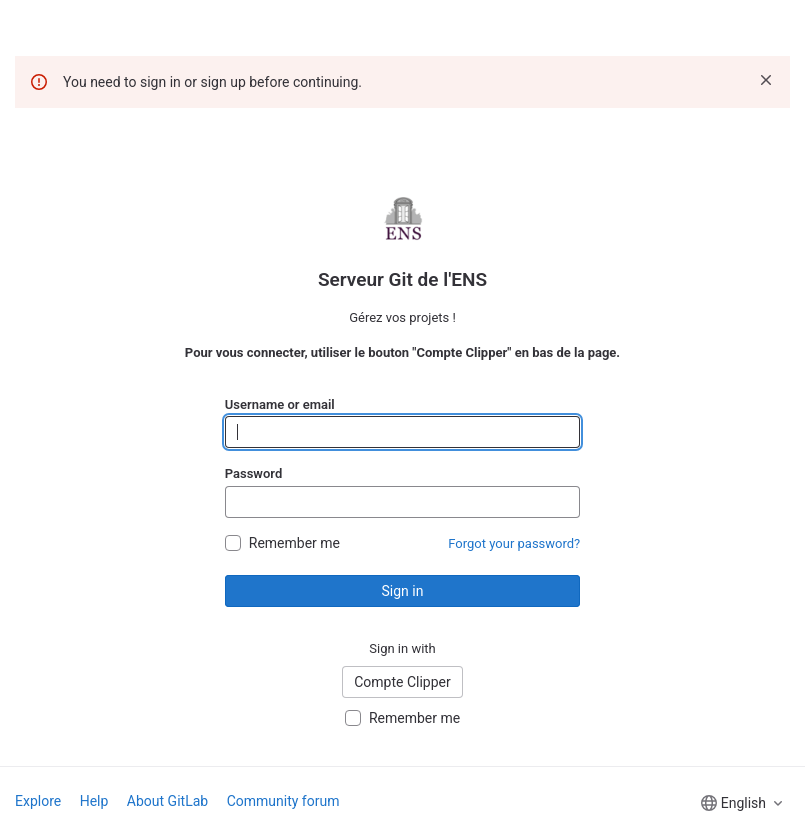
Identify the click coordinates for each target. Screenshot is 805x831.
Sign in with (402, 648)
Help (94, 801)
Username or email (280, 404)
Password (253, 473)
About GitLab (167, 801)
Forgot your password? (514, 543)
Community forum (283, 801)
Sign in (403, 591)
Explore (38, 801)
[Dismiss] (766, 80)
